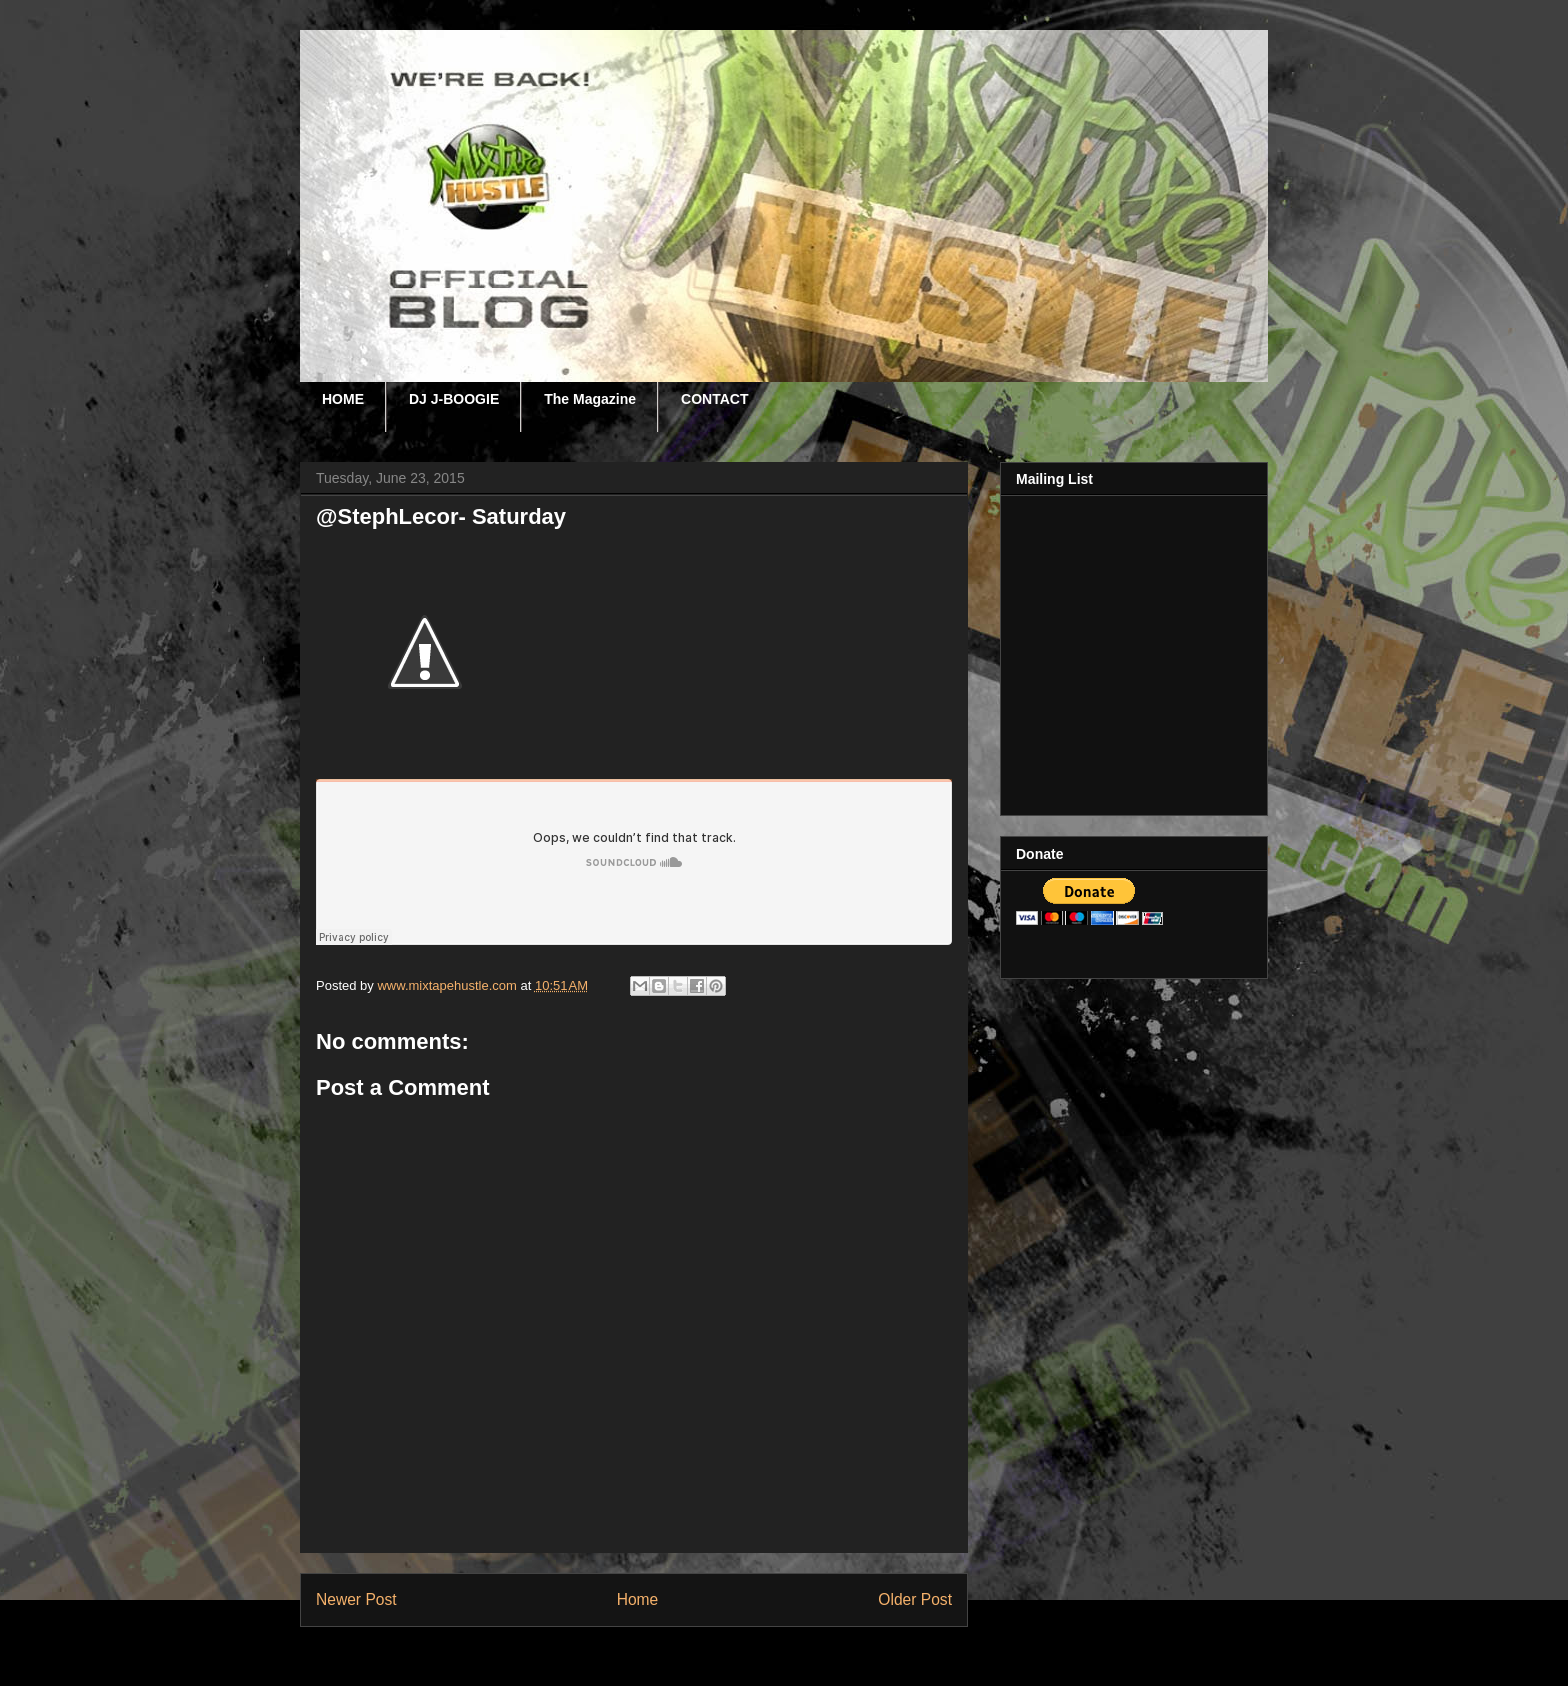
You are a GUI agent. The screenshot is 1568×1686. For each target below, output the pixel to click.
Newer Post (356, 1599)
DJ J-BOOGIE (454, 399)
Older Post (915, 1599)
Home (638, 1599)
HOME (343, 399)
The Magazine (590, 399)
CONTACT (714, 399)
